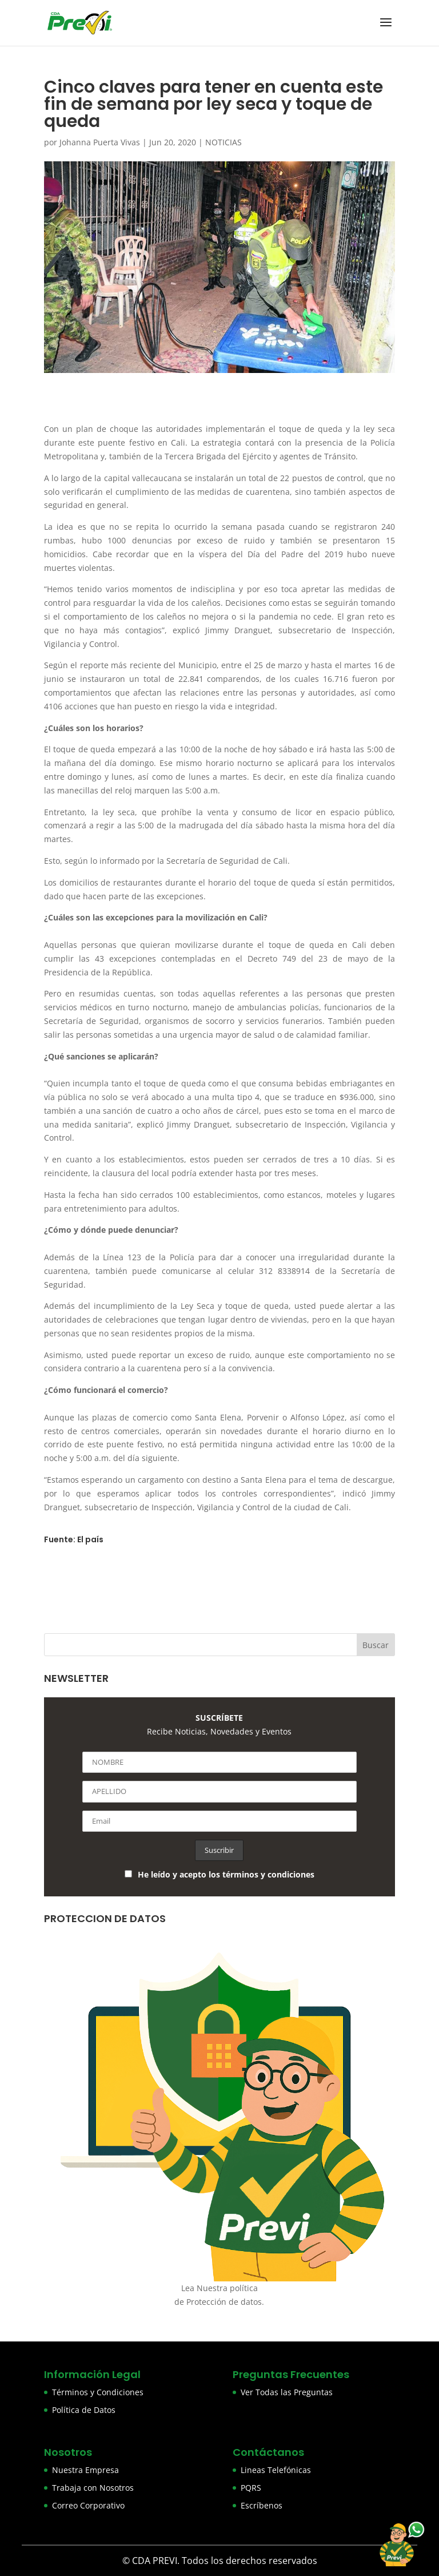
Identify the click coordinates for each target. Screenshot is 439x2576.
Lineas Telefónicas (276, 2469)
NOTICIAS (223, 142)
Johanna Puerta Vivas (99, 142)
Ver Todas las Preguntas (287, 2392)
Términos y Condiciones (97, 2392)
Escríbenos (261, 2505)
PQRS (251, 2487)
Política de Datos (83, 2409)
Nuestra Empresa (85, 2469)
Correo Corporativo (88, 2505)
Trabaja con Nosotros (93, 2487)
